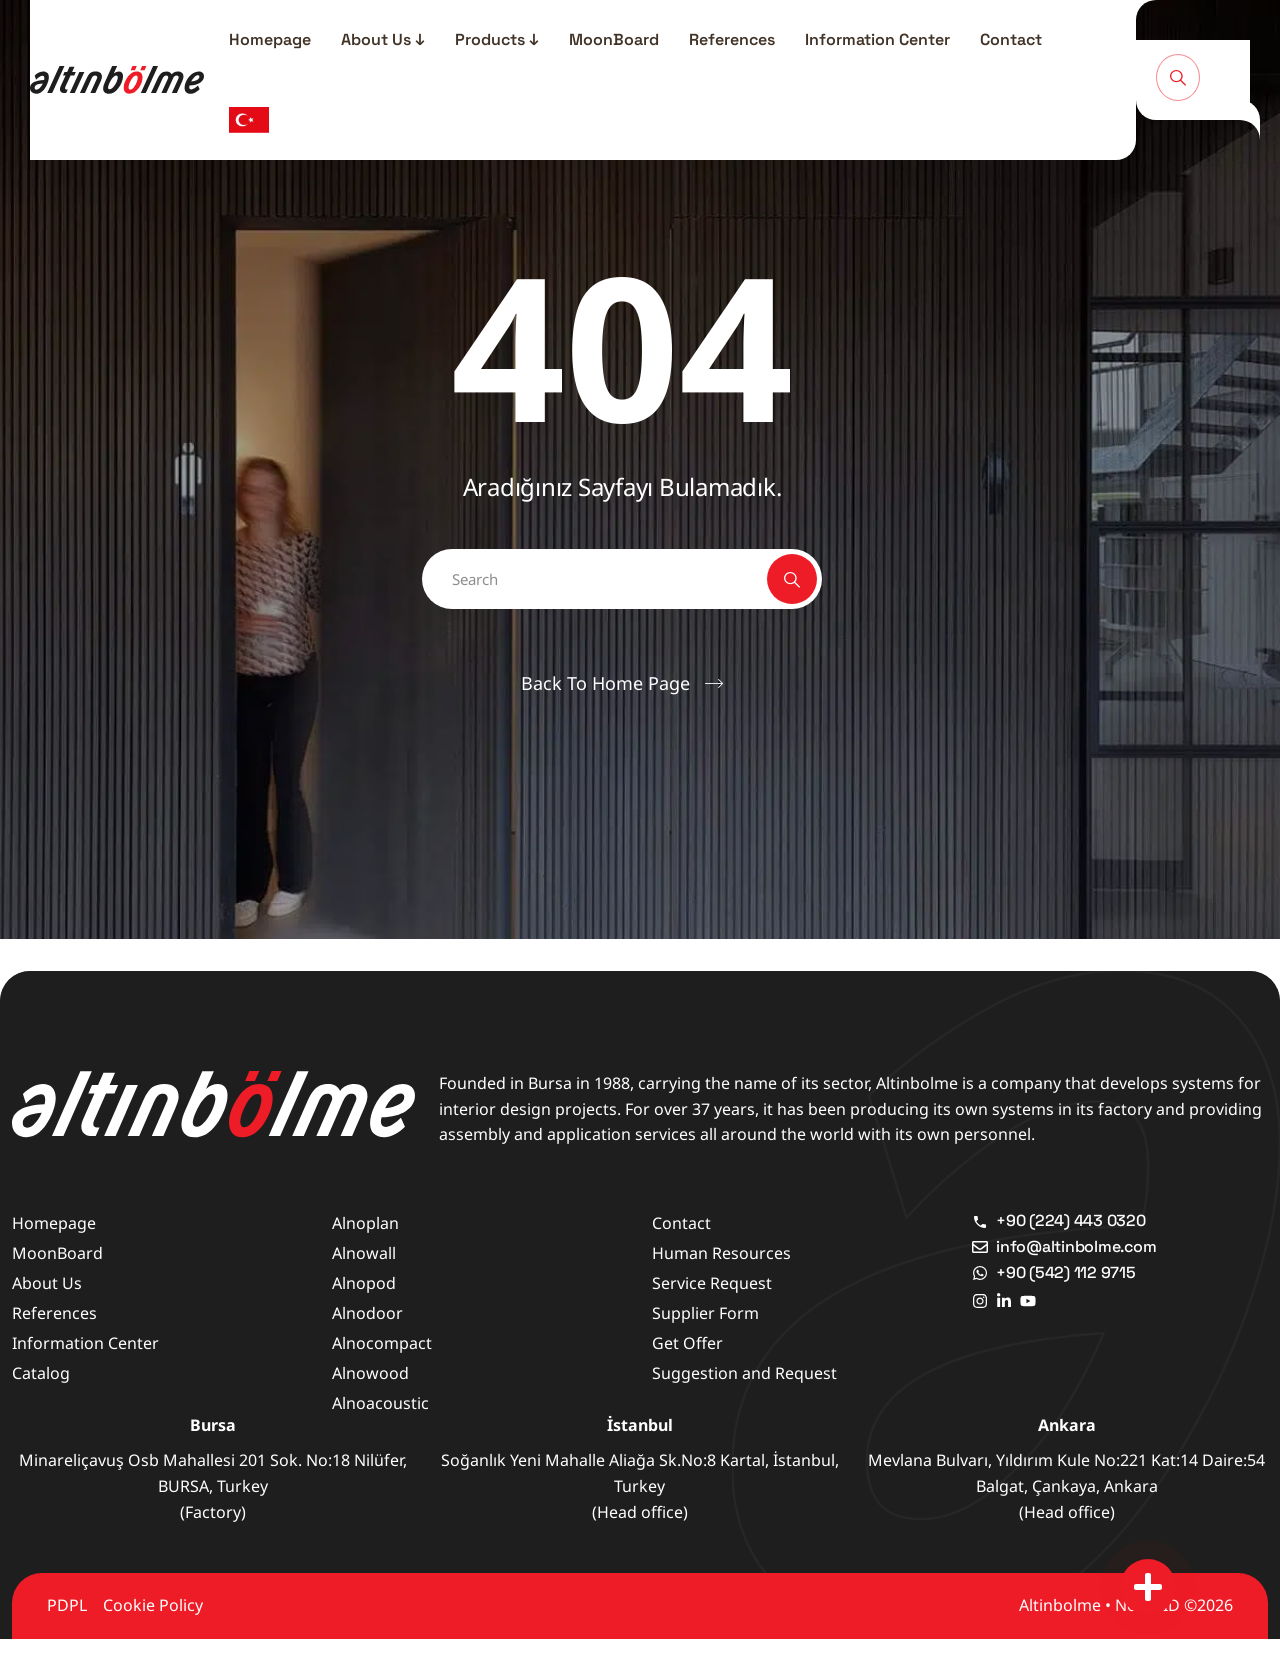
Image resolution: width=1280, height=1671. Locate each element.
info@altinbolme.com (1076, 1246)
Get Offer (687, 1343)
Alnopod (364, 1283)
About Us (47, 1283)
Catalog (41, 1373)
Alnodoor (367, 1313)
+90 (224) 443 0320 (1071, 1220)
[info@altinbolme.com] (980, 1247)
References (732, 39)
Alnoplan (365, 1223)
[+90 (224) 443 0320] (980, 1221)
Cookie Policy (153, 1605)
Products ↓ (497, 39)
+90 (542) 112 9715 (1066, 1272)
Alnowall (364, 1253)
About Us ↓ (383, 39)
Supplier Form (705, 1313)
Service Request (712, 1283)
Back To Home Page (605, 683)
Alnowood (370, 1373)
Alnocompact (382, 1343)
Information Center (877, 39)
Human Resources (721, 1253)
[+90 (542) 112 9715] (980, 1273)
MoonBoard (614, 39)
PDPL (67, 1605)
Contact (1011, 39)
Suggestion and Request (744, 1373)
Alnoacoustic (380, 1403)
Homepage (270, 39)
